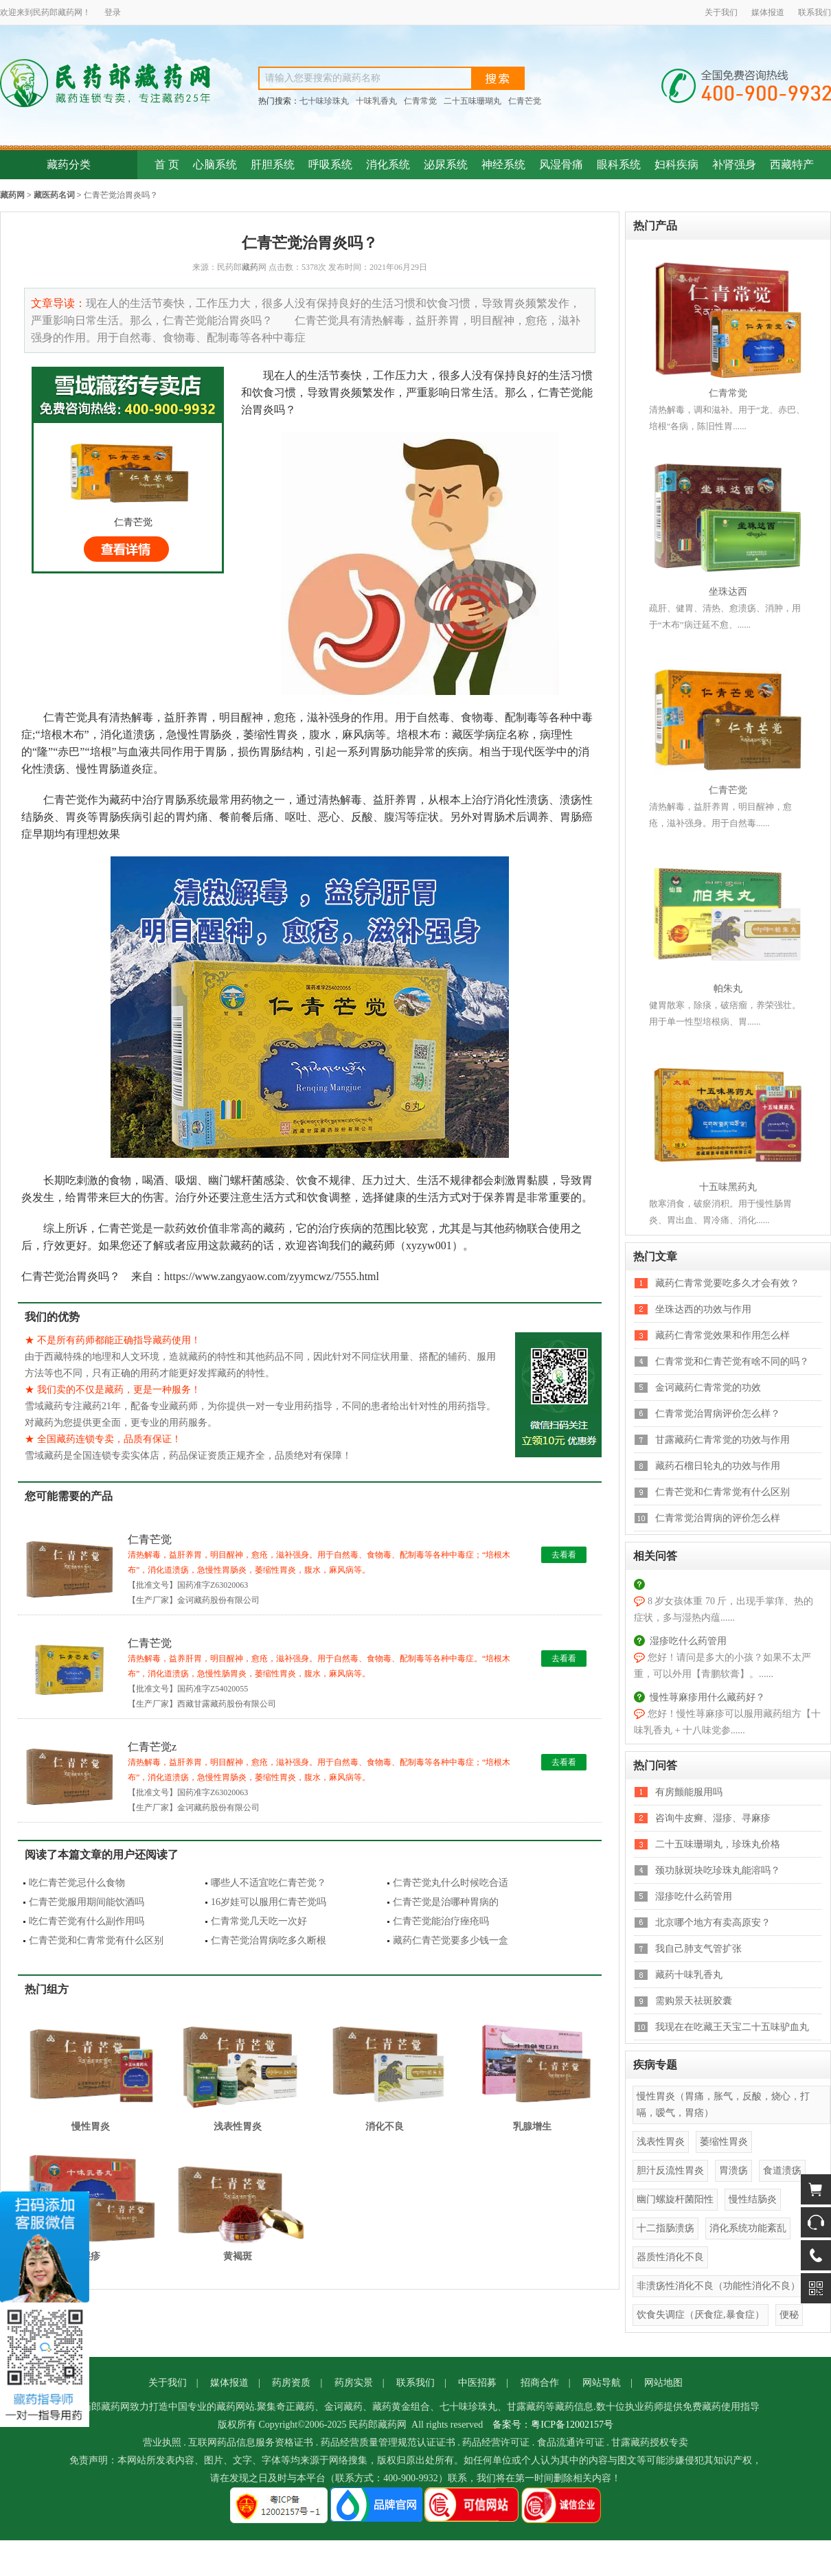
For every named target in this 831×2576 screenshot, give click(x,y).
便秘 (789, 2315)
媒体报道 (767, 12)
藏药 (66, 12)
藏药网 (12, 195)
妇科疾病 (676, 164)
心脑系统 (215, 164)
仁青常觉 (420, 101)
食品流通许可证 (570, 2442)
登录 (112, 12)
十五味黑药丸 (728, 1187)
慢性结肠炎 (753, 2199)
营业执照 (162, 2442)
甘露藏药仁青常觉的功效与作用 (722, 1440)
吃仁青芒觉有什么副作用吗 (86, 1921)
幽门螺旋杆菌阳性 (675, 2199)
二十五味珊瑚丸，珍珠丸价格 (717, 1844)
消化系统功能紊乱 (747, 2228)
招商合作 (540, 2383)
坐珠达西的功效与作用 (703, 1309)
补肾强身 (734, 164)
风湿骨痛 (561, 164)
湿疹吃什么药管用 (688, 1641)
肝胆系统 (273, 164)
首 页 (167, 164)
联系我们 (814, 12)
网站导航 (601, 2383)
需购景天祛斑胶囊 (693, 2001)
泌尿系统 (446, 164)
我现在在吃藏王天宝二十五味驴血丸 (732, 2027)
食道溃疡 (782, 2170)
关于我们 (721, 12)
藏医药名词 (54, 195)
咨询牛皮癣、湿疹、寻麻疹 (713, 1818)
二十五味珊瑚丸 (472, 101)
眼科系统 (619, 164)
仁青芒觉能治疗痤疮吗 (441, 1921)
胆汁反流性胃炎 (670, 2170)
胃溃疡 (733, 2170)
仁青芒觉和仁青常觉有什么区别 (96, 1940)
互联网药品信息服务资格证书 (250, 2442)
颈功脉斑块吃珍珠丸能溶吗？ (717, 1870)
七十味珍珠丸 (324, 101)
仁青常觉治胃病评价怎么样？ (717, 1414)
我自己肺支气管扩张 (698, 1949)
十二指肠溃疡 (665, 2228)
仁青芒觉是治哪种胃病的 (446, 1902)
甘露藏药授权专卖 (649, 2442)
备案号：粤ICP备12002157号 (552, 2424)
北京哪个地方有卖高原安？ (713, 1922)
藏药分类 (69, 164)
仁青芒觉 (524, 101)
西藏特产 (792, 164)
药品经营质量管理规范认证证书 (388, 2442)
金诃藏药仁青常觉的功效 (708, 1387)
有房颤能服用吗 (688, 1792)
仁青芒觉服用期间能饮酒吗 (86, 1902)
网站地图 (663, 2383)
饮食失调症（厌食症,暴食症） (700, 2315)
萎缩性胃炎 (724, 2141)
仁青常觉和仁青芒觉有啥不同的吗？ (732, 1361)
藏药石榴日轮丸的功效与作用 (717, 1466)
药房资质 (291, 2383)
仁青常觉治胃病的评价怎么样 (717, 1518)
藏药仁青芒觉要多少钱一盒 (450, 1940)
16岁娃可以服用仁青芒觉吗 (268, 1902)
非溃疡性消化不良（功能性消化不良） (718, 2286)
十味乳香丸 (376, 101)
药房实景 (353, 2383)
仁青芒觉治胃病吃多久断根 (268, 1940)
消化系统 (388, 164)
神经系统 (503, 164)
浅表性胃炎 (661, 2141)
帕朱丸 (728, 988)
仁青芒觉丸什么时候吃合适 (450, 1883)
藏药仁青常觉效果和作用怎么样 (722, 1335)
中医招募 (477, 2383)
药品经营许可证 (496, 2442)
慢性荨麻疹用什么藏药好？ (707, 1697)
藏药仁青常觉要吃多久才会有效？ (727, 1283)
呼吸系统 (330, 164)
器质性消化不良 (670, 2257)
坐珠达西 (728, 591)
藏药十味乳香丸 (688, 1975)
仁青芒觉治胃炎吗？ (121, 195)
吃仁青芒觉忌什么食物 (77, 1883)
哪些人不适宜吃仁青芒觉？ (268, 1883)
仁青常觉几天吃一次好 (259, 1921)
